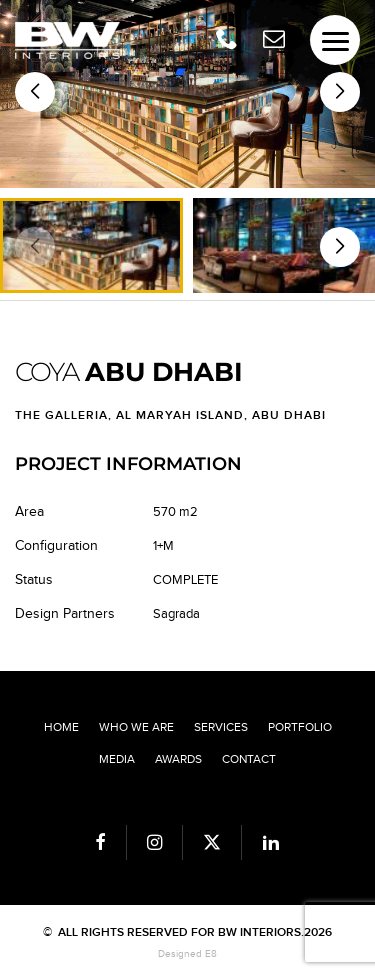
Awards (178, 759)
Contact (249, 759)
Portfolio (300, 727)
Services (221, 727)
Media (117, 759)
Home (61, 727)
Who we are (136, 727)
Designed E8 (187, 954)
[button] (340, 92)
